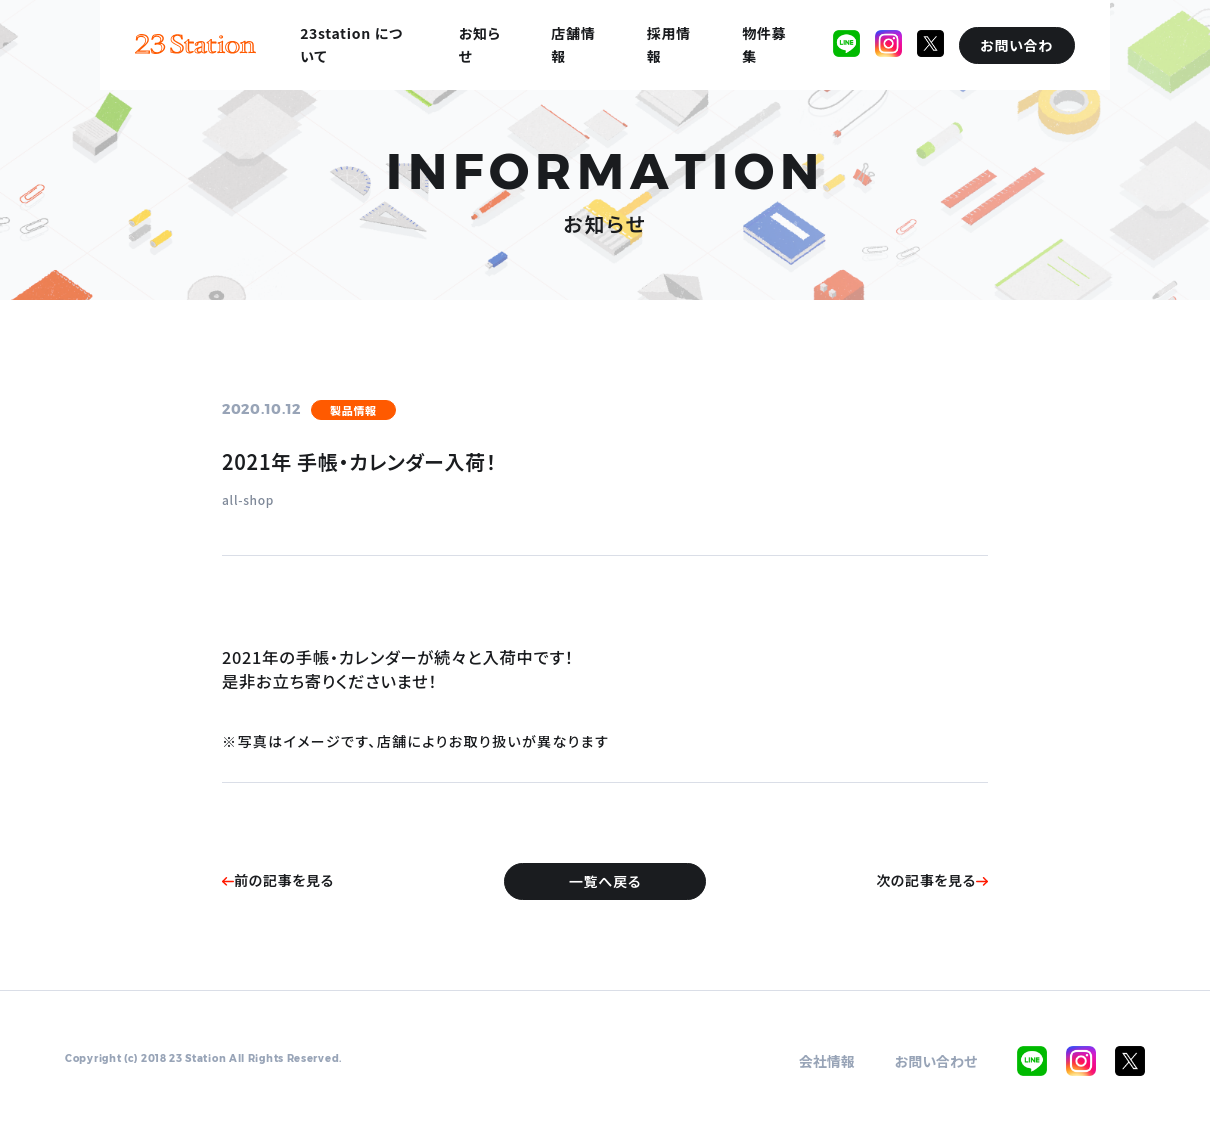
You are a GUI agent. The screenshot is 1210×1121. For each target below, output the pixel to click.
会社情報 (827, 1061)
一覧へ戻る (605, 881)
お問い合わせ (936, 1061)
